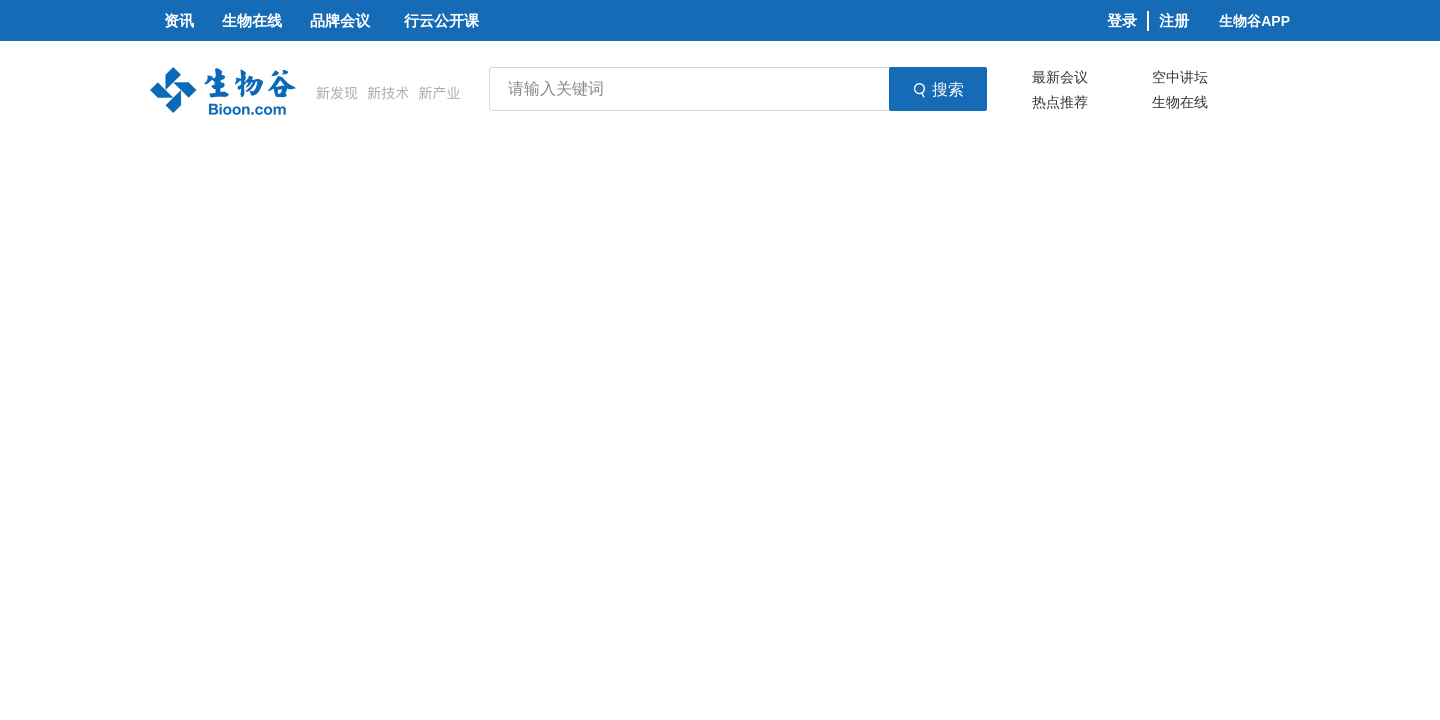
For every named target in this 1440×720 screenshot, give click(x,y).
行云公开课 (441, 20)
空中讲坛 (1180, 77)
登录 (1122, 20)
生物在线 (1180, 102)
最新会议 (1060, 77)
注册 (1174, 20)
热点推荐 (1060, 102)
